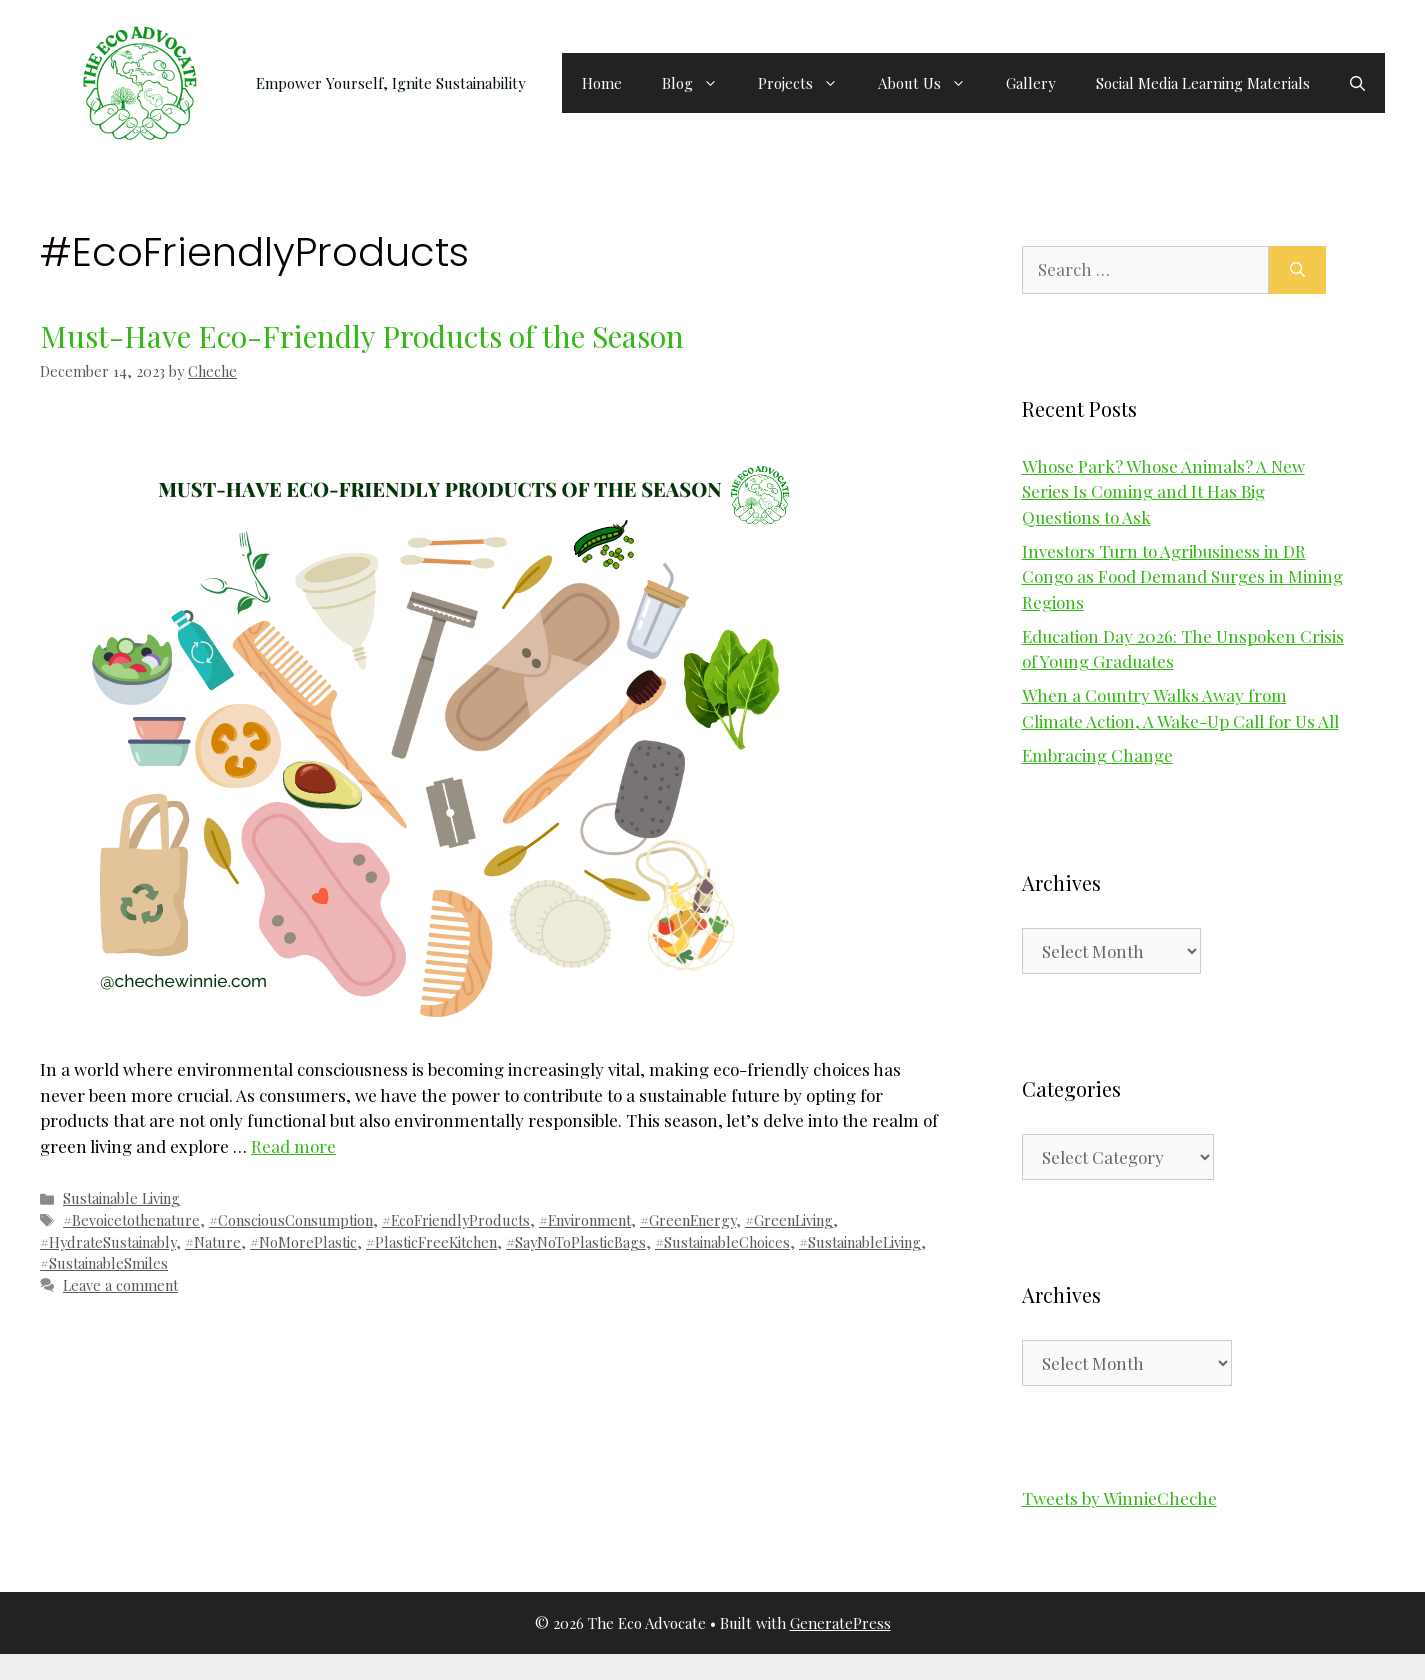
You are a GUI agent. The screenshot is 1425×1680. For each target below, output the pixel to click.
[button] (1357, 83)
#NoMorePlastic (303, 1242)
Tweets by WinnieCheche (1119, 1498)
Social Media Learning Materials (1203, 83)
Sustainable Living (121, 1198)
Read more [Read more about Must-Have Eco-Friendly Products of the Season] (293, 1146)
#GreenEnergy (688, 1220)
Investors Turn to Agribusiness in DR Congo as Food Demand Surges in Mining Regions (1182, 576)
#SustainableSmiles (104, 1263)
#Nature (213, 1242)
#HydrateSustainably (108, 1242)
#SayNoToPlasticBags (576, 1242)
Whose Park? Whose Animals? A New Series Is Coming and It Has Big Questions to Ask (1163, 491)
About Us (932, 83)
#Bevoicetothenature (131, 1220)
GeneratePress (840, 1623)
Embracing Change (1097, 755)
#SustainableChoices (722, 1242)
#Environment (585, 1220)
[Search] (1297, 270)
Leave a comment (120, 1285)
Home (602, 83)
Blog (700, 83)
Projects (808, 83)
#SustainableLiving (860, 1242)
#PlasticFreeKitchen (431, 1242)
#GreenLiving (789, 1220)
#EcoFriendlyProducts (456, 1220)
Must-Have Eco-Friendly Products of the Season (362, 336)
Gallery (1031, 83)
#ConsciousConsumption (291, 1220)
